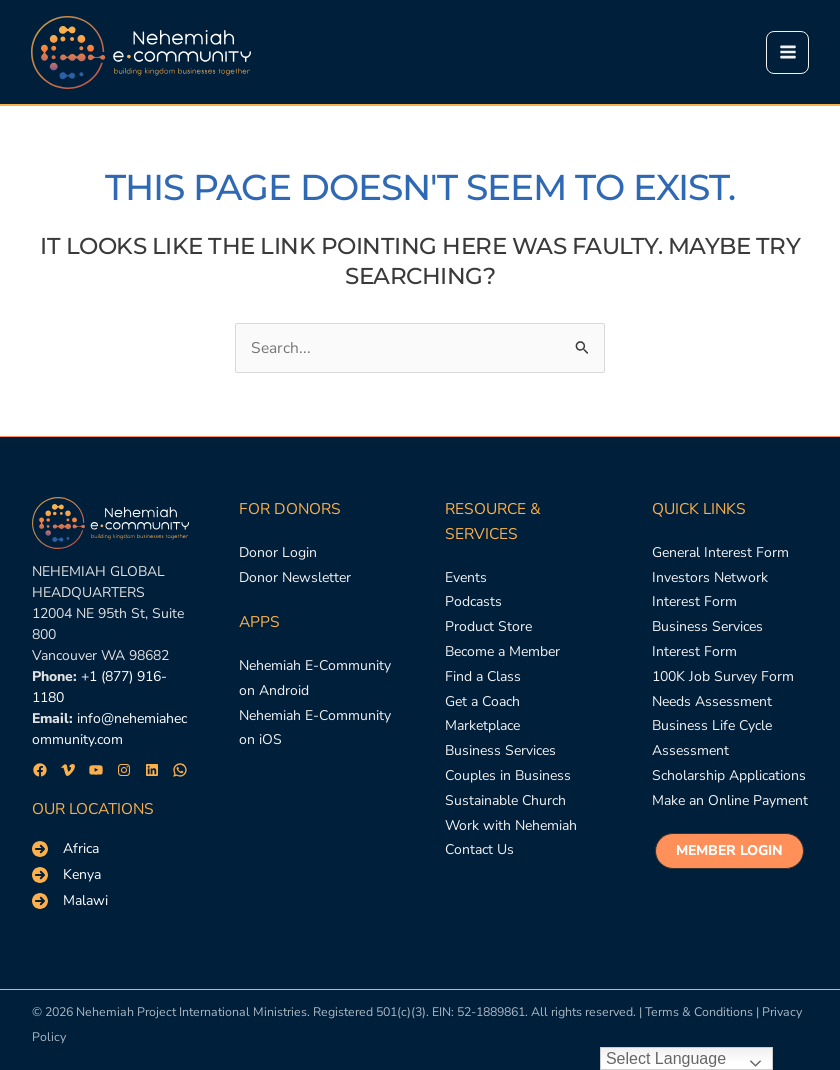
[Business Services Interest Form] (730, 640)
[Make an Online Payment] (730, 801)
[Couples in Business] (508, 776)
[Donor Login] (278, 553)
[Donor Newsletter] (295, 578)
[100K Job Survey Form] (723, 677)
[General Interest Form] (720, 553)
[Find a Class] (483, 677)
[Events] (466, 578)
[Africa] (65, 849)
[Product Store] (488, 627)
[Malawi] (70, 901)
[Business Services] (500, 751)
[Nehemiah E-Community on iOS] (317, 729)
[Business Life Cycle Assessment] (730, 739)
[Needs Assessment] (712, 702)
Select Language (666, 1058)
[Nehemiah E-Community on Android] (317, 679)
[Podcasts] (473, 602)
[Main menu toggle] (786, 52)
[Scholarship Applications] (729, 776)
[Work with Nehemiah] (511, 826)
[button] (729, 851)
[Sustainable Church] (505, 801)
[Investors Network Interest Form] (730, 591)
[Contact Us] (479, 850)
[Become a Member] (502, 652)
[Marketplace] (482, 726)
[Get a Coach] (482, 702)
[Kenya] (66, 875)
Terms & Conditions (699, 1011)
